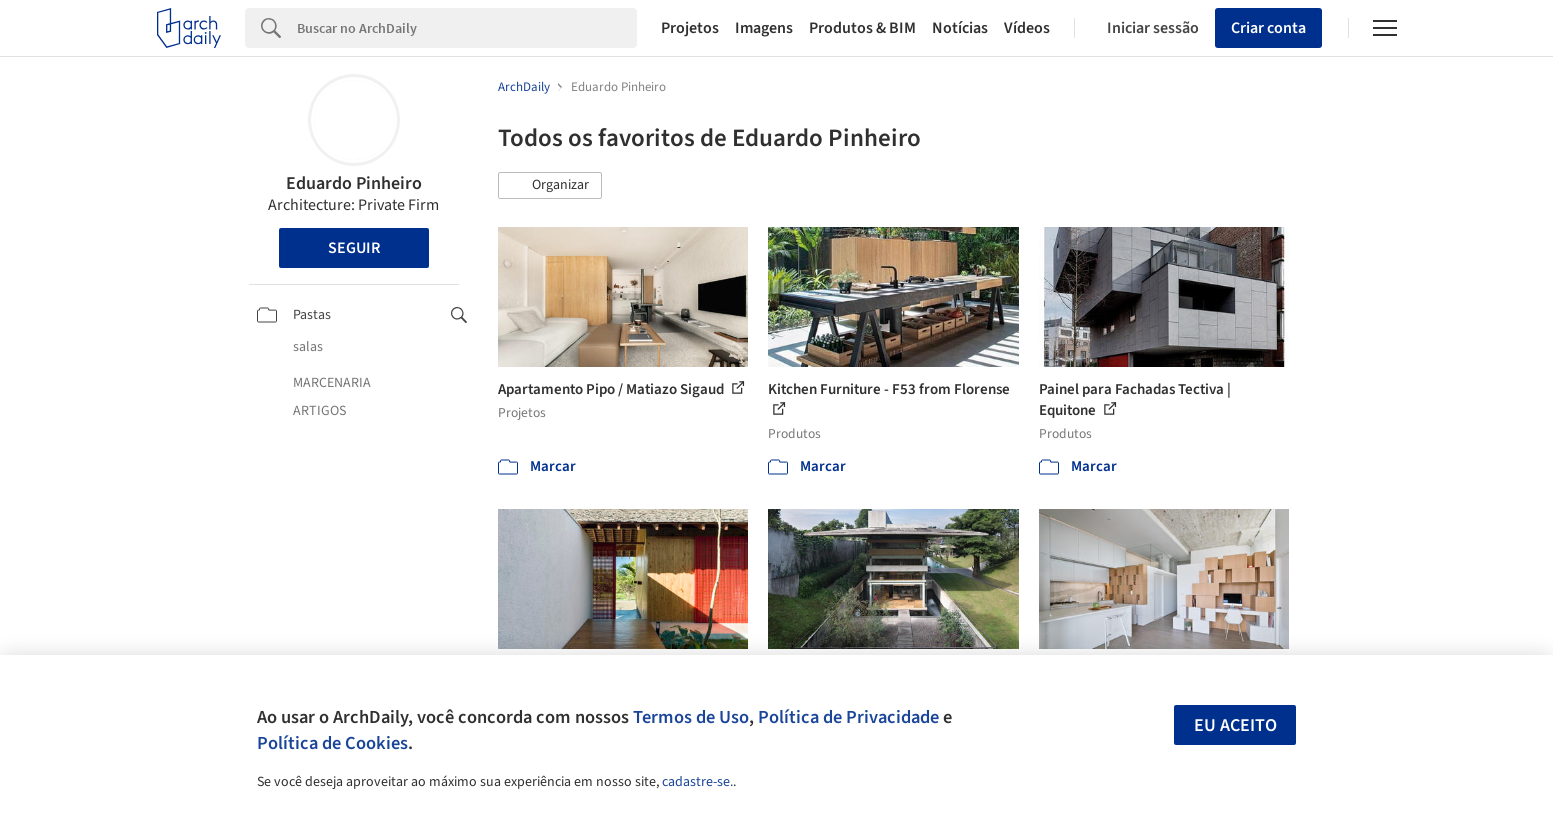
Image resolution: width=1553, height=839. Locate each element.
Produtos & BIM (862, 28)
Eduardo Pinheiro (354, 183)
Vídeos (1027, 28)
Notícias (960, 28)
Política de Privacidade (848, 717)
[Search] (467, 28)
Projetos (690, 28)
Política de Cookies (332, 743)
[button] (550, 186)
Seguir (354, 248)
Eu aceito (1235, 725)
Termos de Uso (691, 717)
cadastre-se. (697, 782)
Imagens (764, 28)
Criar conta (1268, 28)
